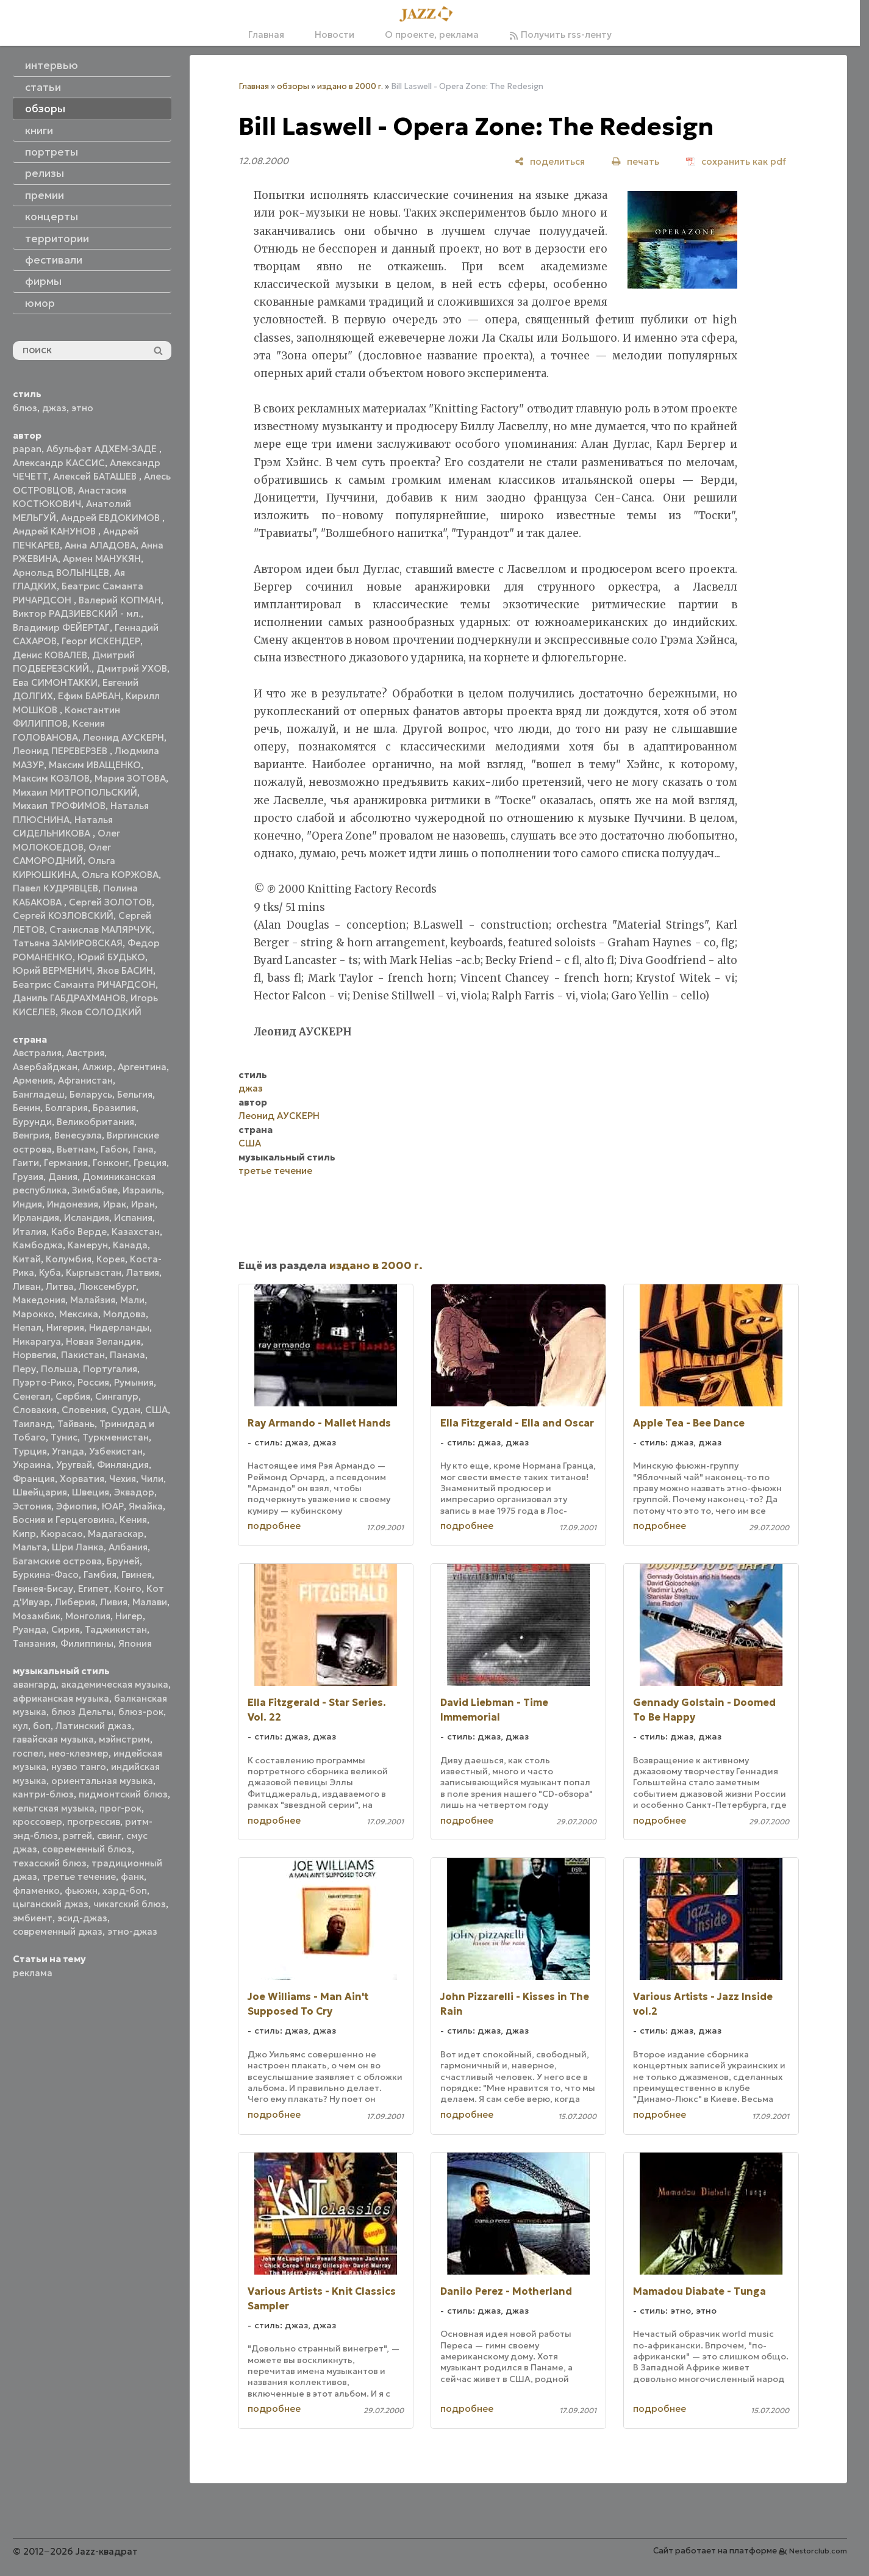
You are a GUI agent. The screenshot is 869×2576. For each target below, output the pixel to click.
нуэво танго (78, 1766)
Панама (127, 1355)
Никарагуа (37, 1341)
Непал (27, 1327)
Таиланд (32, 1424)
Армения (33, 1080)
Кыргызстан (93, 1272)
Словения (84, 1410)
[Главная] (429, 14)
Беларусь (91, 1094)
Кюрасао (62, 1533)
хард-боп (124, 1890)
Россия (93, 1382)
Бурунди (32, 1122)
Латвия (142, 1272)
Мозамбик (36, 1616)
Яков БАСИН (125, 970)
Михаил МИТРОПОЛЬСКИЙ (75, 792)
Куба (50, 1272)
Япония (135, 1643)
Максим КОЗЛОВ (51, 778)
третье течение (79, 1876)
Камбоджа (38, 1245)
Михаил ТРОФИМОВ (59, 805)
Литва (60, 1286)
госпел (28, 1753)
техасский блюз (50, 1863)
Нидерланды (119, 1327)
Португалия (110, 1369)
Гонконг (111, 1162)
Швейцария (40, 1492)
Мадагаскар (116, 1533)
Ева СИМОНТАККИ (55, 682)
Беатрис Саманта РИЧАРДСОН (84, 984)
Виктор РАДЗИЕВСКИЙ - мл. (77, 613)
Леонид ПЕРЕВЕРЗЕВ (61, 751)
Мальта (30, 1547)
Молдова (124, 1314)
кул (20, 1726)
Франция (34, 1478)
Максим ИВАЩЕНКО (95, 765)
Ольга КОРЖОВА (120, 874)
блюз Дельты (82, 1712)
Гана (143, 1149)
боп (42, 1726)
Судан (125, 1410)
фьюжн (81, 1890)
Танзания (34, 1643)
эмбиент (32, 1918)
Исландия (86, 1217)
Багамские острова (57, 1561)
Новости (334, 34)
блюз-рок (140, 1712)
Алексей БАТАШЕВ (96, 476)
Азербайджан (45, 1067)
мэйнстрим (124, 1739)
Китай (27, 1259)
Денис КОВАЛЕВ (50, 655)
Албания (128, 1547)
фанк (132, 1876)
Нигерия (65, 1327)
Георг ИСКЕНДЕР (101, 641)
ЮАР (113, 1506)
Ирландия (36, 1217)
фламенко (36, 1890)
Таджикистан (116, 1629)
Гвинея (136, 1574)
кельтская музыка (54, 1808)
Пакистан (83, 1355)
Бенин (26, 1108)
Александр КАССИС (59, 463)
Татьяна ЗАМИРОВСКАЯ (68, 943)
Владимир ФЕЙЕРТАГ (61, 627)
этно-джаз (132, 1931)
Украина (32, 1464)
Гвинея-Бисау (43, 1588)
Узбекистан (116, 1451)
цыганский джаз (50, 1904)
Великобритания (95, 1122)
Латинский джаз (93, 1726)
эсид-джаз (82, 1918)
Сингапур (116, 1396)
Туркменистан (115, 1437)
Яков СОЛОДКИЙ (100, 1012)
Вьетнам (76, 1149)
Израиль (142, 1190)
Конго (127, 1588)
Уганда (68, 1451)
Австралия (37, 1053)
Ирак (114, 1204)
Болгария (66, 1108)
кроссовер (37, 1821)
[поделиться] (549, 161)
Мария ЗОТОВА (130, 778)
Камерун (88, 1245)
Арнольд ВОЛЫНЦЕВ (61, 572)
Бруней (123, 1561)
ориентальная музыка (102, 1780)
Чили (152, 1478)
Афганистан (85, 1080)
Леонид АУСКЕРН (123, 737)
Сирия (65, 1629)
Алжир (97, 1067)
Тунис (64, 1437)
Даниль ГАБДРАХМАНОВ (69, 998)
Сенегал (32, 1396)
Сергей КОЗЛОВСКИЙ (63, 915)
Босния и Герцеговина (64, 1519)
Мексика (78, 1314)
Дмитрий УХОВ (131, 668)
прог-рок (120, 1808)
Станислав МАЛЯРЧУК (100, 929)
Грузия (28, 1176)
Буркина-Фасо (46, 1574)
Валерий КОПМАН (120, 600)
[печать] (635, 161)
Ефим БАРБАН (89, 696)
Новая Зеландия (103, 1341)
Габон (114, 1149)
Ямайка (146, 1506)
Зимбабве (95, 1190)
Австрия (85, 1053)
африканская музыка (61, 1698)
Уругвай (74, 1464)
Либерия (75, 1602)
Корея (110, 1259)
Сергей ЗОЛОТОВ (110, 902)
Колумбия (68, 1259)
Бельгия (134, 1094)
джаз (54, 408)
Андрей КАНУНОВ (55, 531)
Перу (24, 1369)
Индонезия (72, 1204)
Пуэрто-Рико (43, 1382)
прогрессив (93, 1821)
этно (82, 408)
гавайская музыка (53, 1739)
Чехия (122, 1478)
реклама (32, 1973)
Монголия (87, 1616)
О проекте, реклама (432, 34)
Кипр (24, 1533)
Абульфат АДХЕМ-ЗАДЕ (102, 449)
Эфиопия (76, 1506)
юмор (40, 303)
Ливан (27, 1286)
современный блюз (87, 1849)
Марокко (33, 1314)
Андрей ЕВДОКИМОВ (111, 517)
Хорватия (82, 1478)
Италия (29, 1231)
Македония (39, 1300)
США (156, 1410)
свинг (109, 1835)
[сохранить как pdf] (736, 161)
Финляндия (123, 1464)
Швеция (90, 1492)
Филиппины (86, 1643)
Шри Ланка (78, 1547)
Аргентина (142, 1067)
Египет (93, 1588)
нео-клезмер (79, 1753)
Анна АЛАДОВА (100, 545)
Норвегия (34, 1355)
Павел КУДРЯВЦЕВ (55, 888)
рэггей (77, 1835)
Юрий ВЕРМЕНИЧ (52, 970)
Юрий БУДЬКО (111, 957)
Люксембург (107, 1286)
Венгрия (31, 1135)
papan (27, 449)
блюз (25, 408)
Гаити (26, 1162)
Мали (132, 1300)
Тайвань (76, 1424)
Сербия (72, 1396)
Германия (66, 1162)
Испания (133, 1217)
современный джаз (57, 1931)
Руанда (29, 1629)
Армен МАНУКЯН (102, 558)
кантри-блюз (43, 1794)
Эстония (32, 1506)
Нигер (129, 1616)
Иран (143, 1204)
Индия (27, 1204)
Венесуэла (78, 1135)
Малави (149, 1602)
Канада (130, 1245)
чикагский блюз (129, 1904)
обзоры (293, 86)
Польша (59, 1369)
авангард (34, 1684)
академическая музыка (114, 1684)
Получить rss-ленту (560, 34)
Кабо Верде (79, 1231)
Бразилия (114, 1108)
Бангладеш (39, 1094)
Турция (30, 1451)
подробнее (274, 1525)
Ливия (113, 1602)
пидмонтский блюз (123, 1794)
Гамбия (100, 1574)
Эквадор (134, 1492)
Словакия (35, 1410)
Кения (133, 1519)
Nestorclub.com (818, 2550)
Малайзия (92, 1300)
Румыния (134, 1382)
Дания (62, 1176)
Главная (266, 34)
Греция (150, 1162)
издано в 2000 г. (350, 86)
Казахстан (136, 1231)
